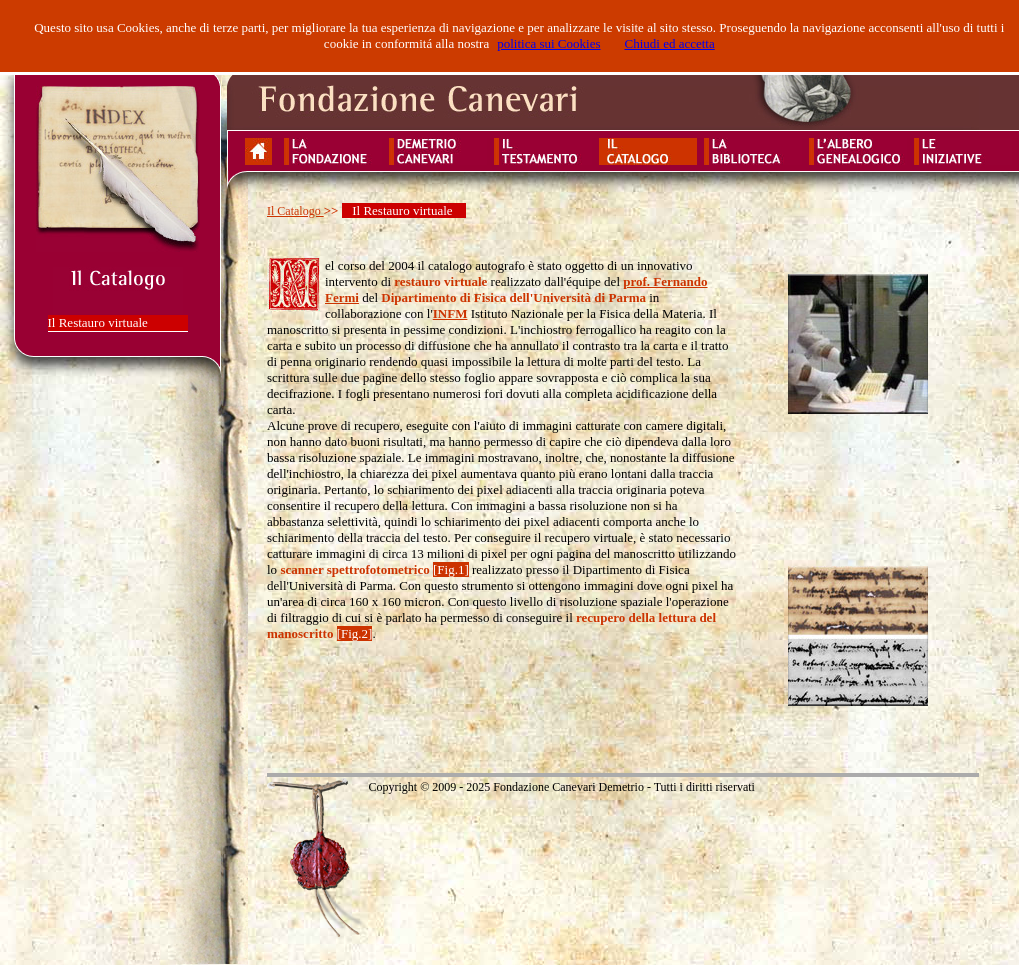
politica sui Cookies (548, 43)
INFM (450, 313)
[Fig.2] (355, 633)
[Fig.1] (451, 569)
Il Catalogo (295, 211)
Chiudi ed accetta (669, 43)
